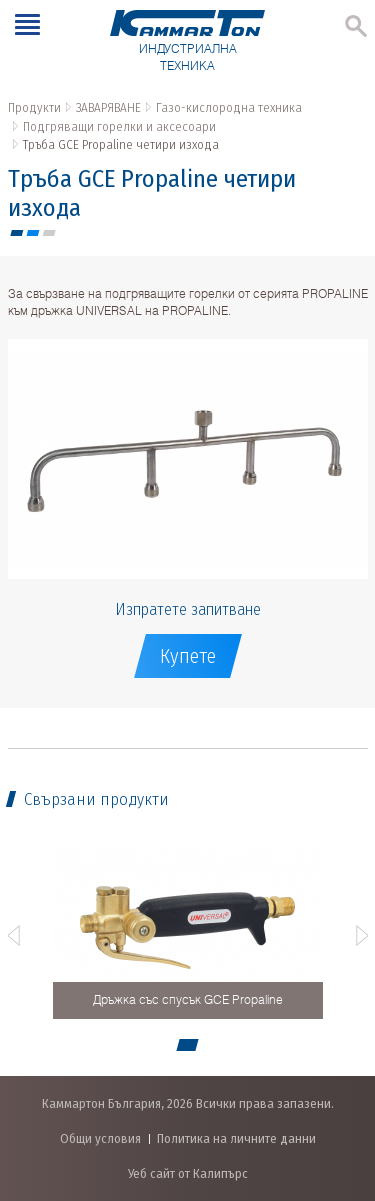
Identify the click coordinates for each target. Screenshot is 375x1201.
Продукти (34, 107)
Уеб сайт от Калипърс (188, 1173)
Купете (188, 656)
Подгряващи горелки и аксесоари (119, 126)
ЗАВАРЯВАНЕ (108, 107)
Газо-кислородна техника (229, 107)
